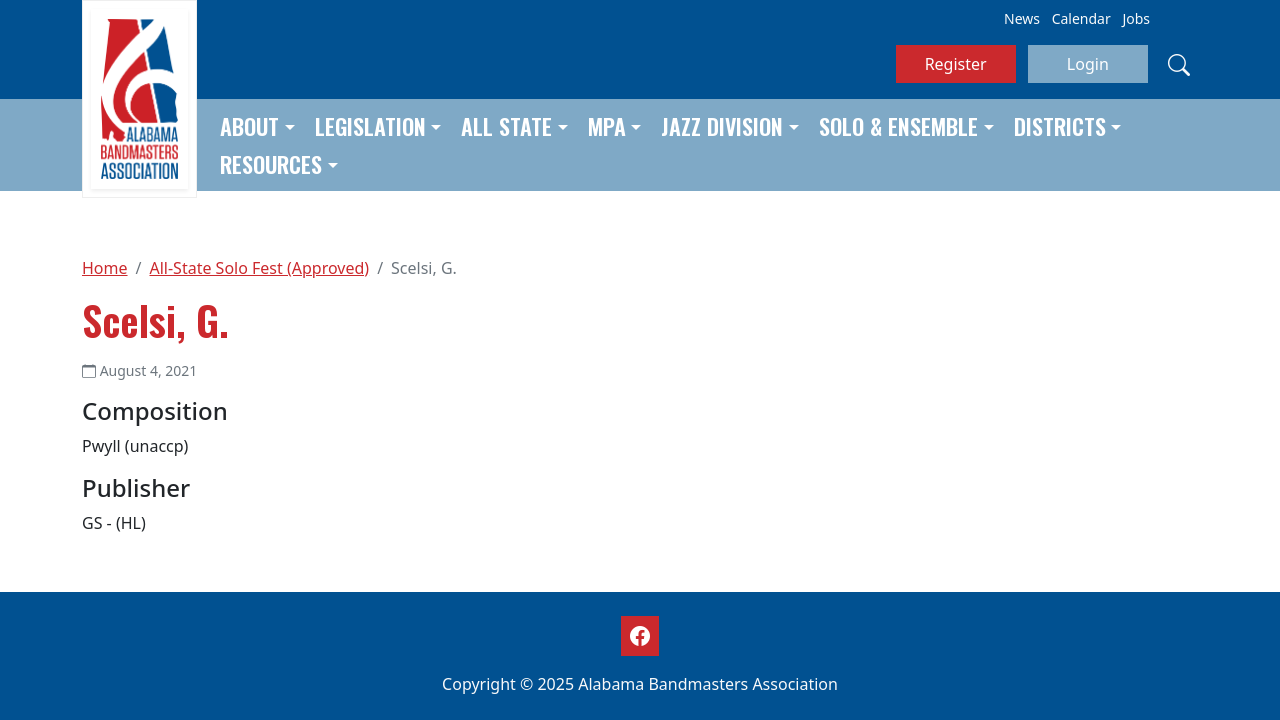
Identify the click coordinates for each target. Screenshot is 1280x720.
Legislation (370, 126)
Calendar (1081, 18)
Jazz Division (722, 126)
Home (105, 268)
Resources (271, 164)
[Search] (1179, 64)
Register (956, 64)
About (249, 126)
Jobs (1136, 18)
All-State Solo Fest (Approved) (259, 268)
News (1022, 18)
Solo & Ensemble (898, 126)
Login (1088, 64)
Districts (1060, 126)
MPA (607, 126)
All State (506, 126)
